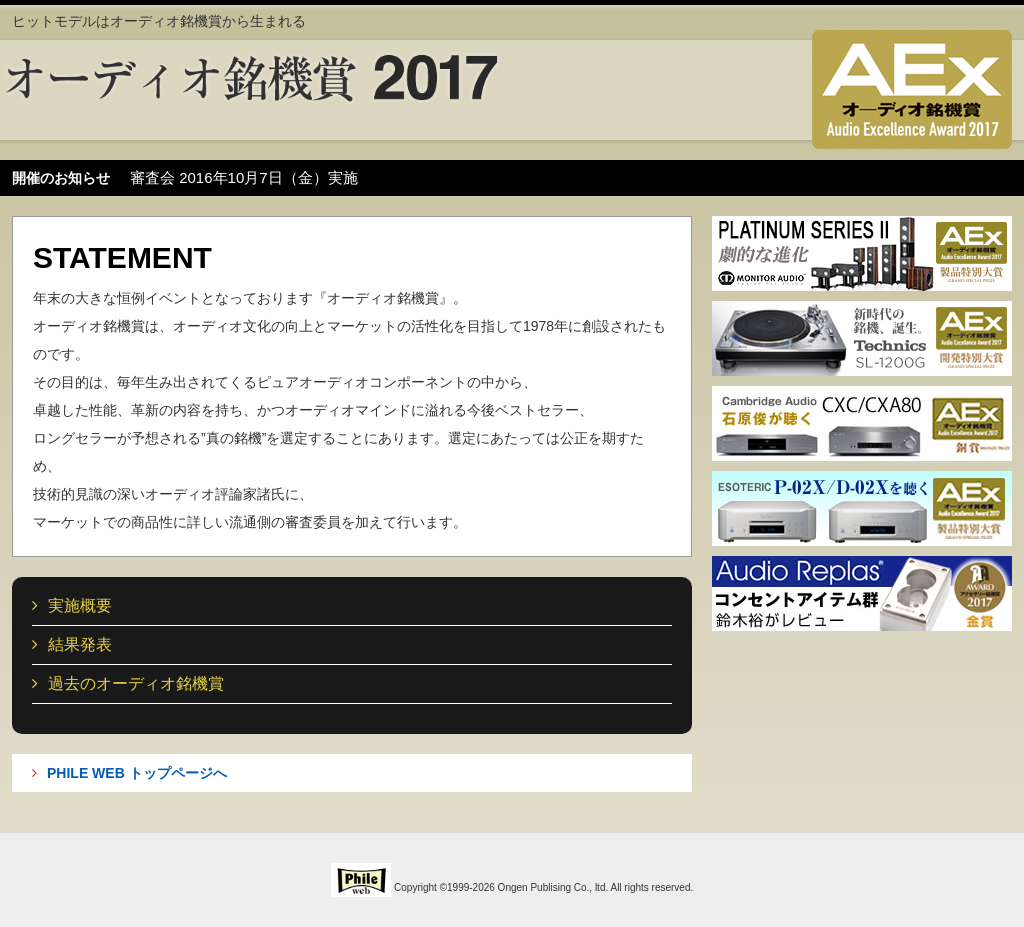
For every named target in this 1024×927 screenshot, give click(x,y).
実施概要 (72, 605)
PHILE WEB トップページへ (129, 773)
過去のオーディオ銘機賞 (128, 683)
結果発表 (72, 644)
